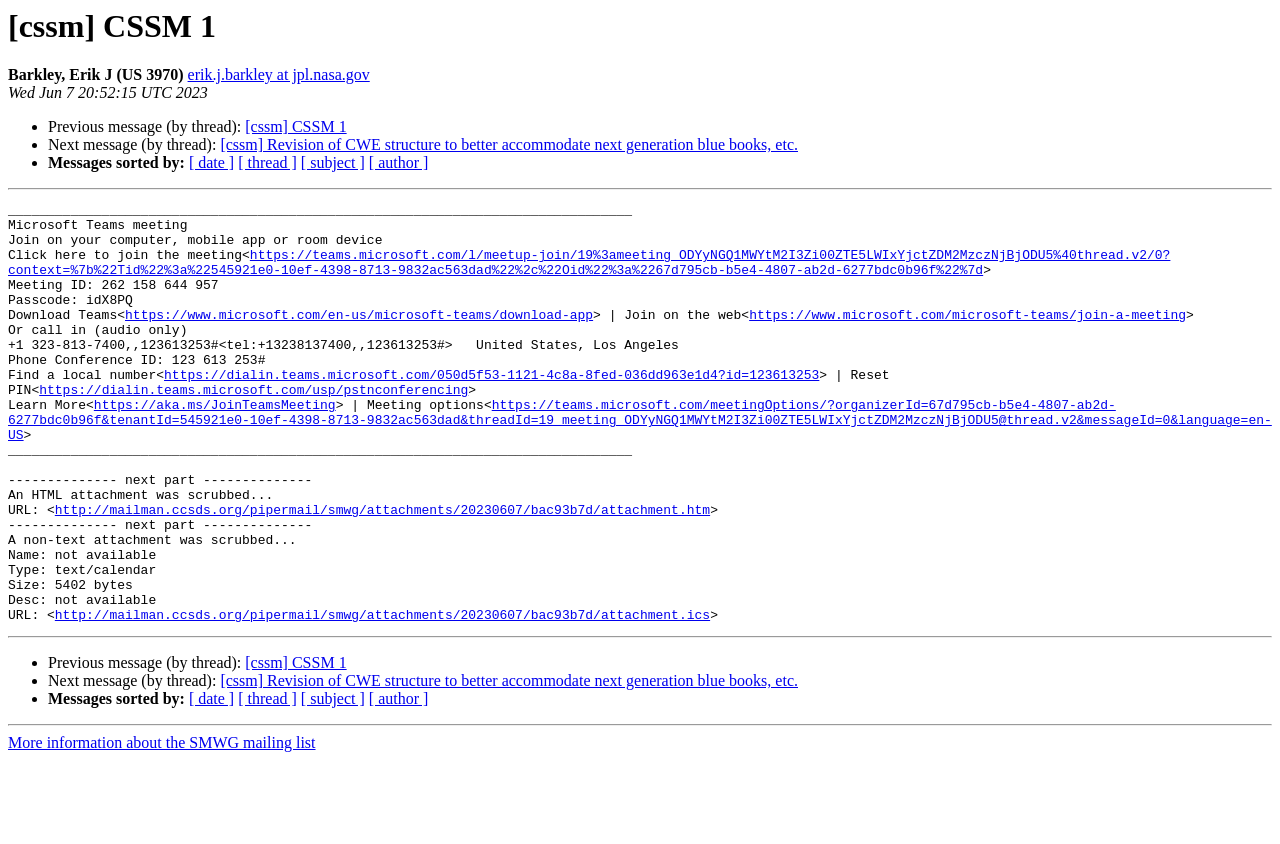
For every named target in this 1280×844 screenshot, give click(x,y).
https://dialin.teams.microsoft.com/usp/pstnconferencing (253, 428)
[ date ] (211, 162)
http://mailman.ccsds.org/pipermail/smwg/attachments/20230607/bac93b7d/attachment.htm (382, 572)
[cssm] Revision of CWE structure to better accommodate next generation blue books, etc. (509, 144)
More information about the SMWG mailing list (162, 826)
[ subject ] (333, 162)
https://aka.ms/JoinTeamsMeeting (215, 446)
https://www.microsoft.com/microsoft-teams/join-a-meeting (967, 338)
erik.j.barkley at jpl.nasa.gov (279, 74)
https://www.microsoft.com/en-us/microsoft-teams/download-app (359, 338)
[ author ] (399, 162)
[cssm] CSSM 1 (295, 126)
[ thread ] (267, 162)
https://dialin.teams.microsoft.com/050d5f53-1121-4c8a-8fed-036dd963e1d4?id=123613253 (491, 410)
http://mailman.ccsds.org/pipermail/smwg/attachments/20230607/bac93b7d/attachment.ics (382, 698)
